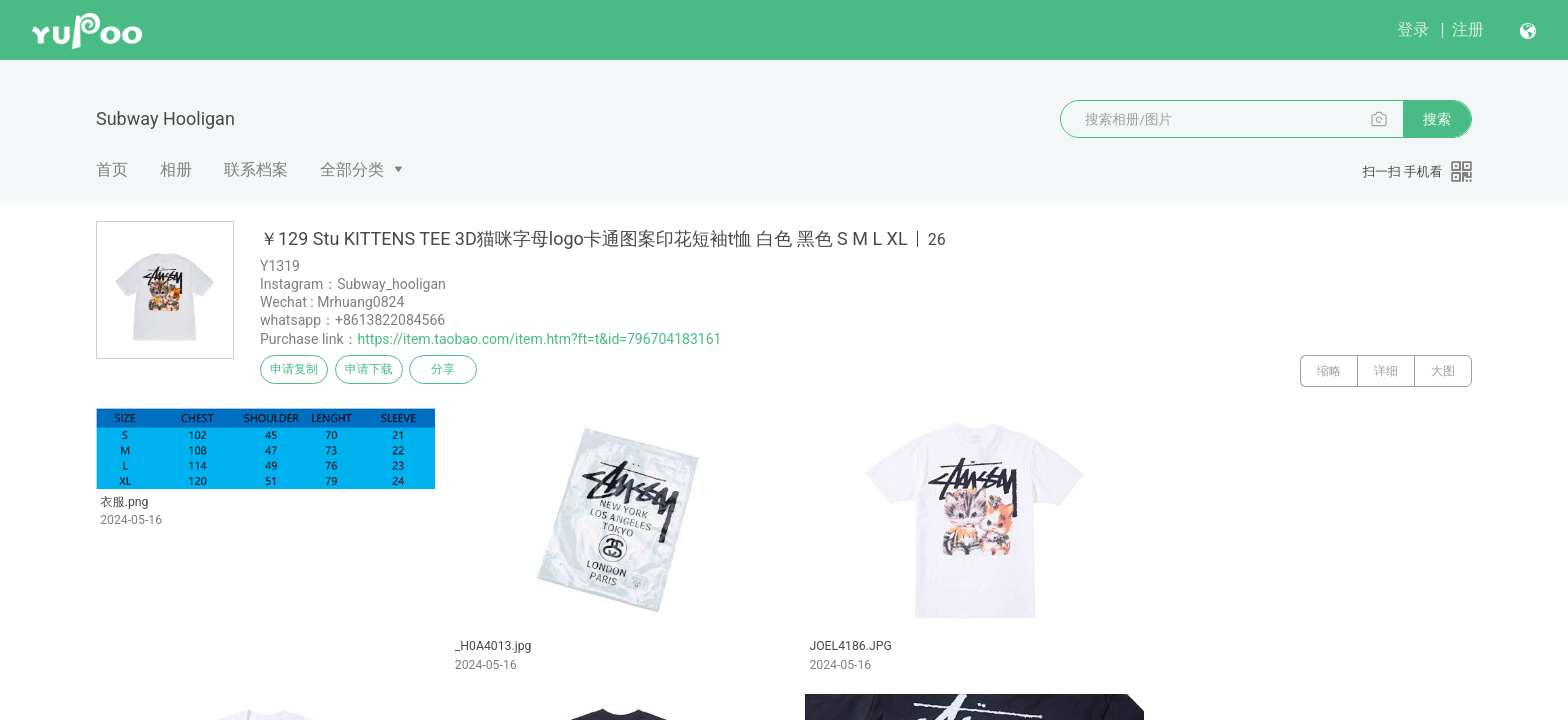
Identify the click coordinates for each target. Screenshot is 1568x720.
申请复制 (302, 371)
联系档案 (256, 169)
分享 (482, 371)
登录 (1413, 29)
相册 (176, 169)
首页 (112, 169)
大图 (1443, 371)
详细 (1386, 371)
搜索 (1437, 119)
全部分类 (352, 169)
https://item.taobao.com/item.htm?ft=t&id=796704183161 (540, 339)
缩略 (1329, 371)
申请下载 (392, 371)
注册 (1468, 29)
